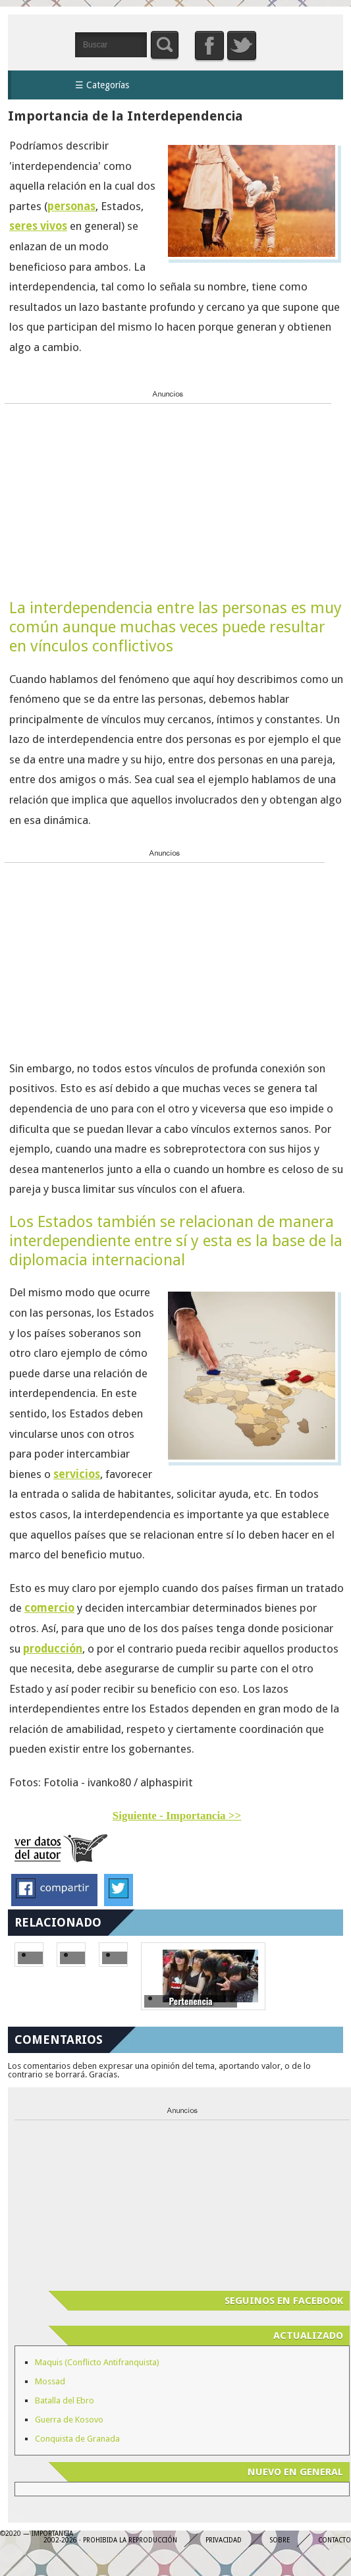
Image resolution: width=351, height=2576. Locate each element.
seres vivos (38, 226)
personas (71, 206)
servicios (76, 1474)
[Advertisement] (103, 490)
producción (52, 1648)
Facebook (209, 45)
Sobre (280, 2540)
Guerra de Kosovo (69, 2420)
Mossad (50, 2381)
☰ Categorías (102, 85)
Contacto (334, 2540)
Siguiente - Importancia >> (177, 1815)
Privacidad (223, 2540)
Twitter (241, 45)
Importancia (41, 44)
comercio (49, 1607)
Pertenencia (190, 2001)
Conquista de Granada (77, 2439)
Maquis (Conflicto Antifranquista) (97, 2362)
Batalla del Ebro (64, 2400)
